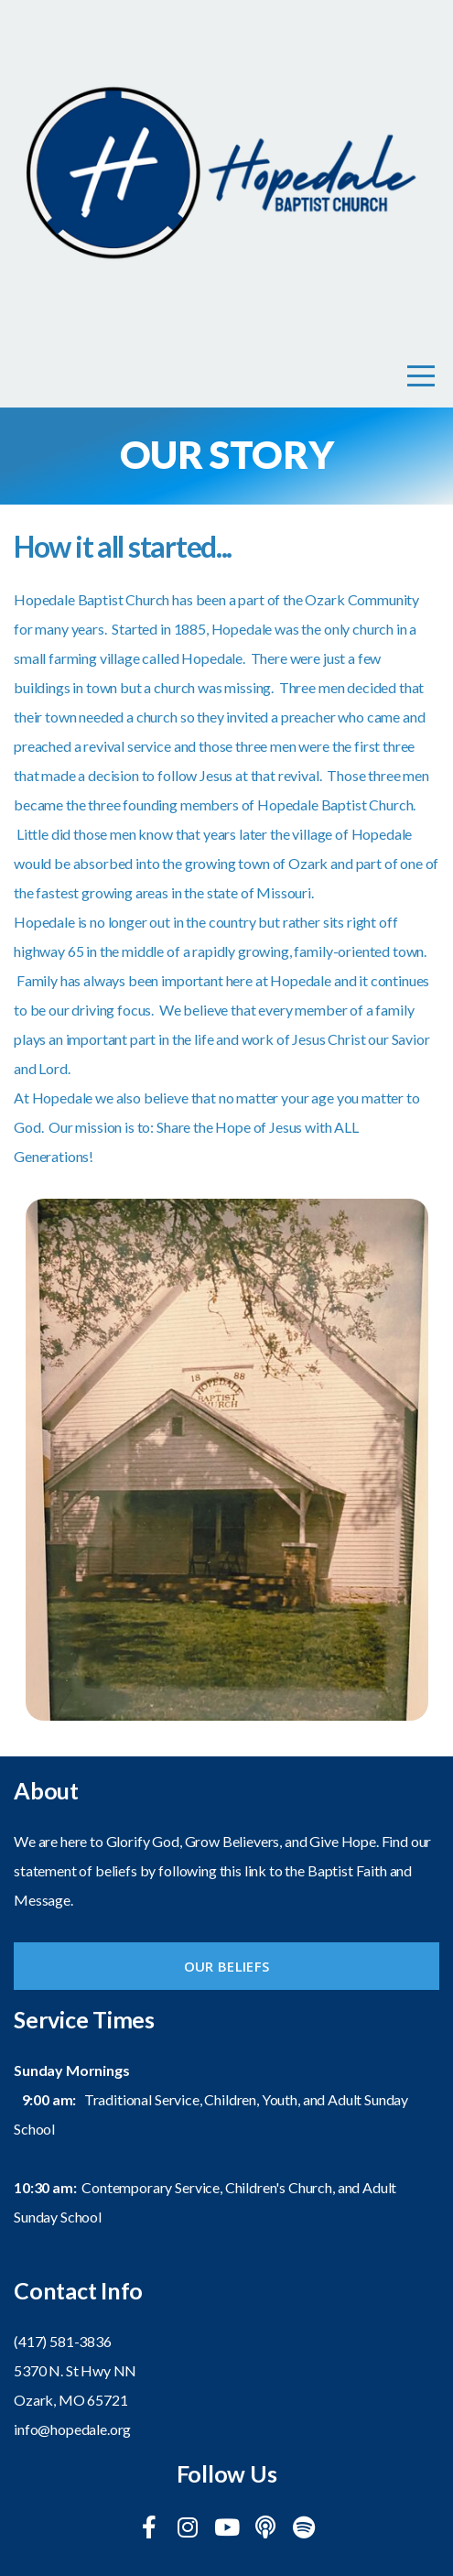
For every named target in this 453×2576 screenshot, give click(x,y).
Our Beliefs (226, 1966)
